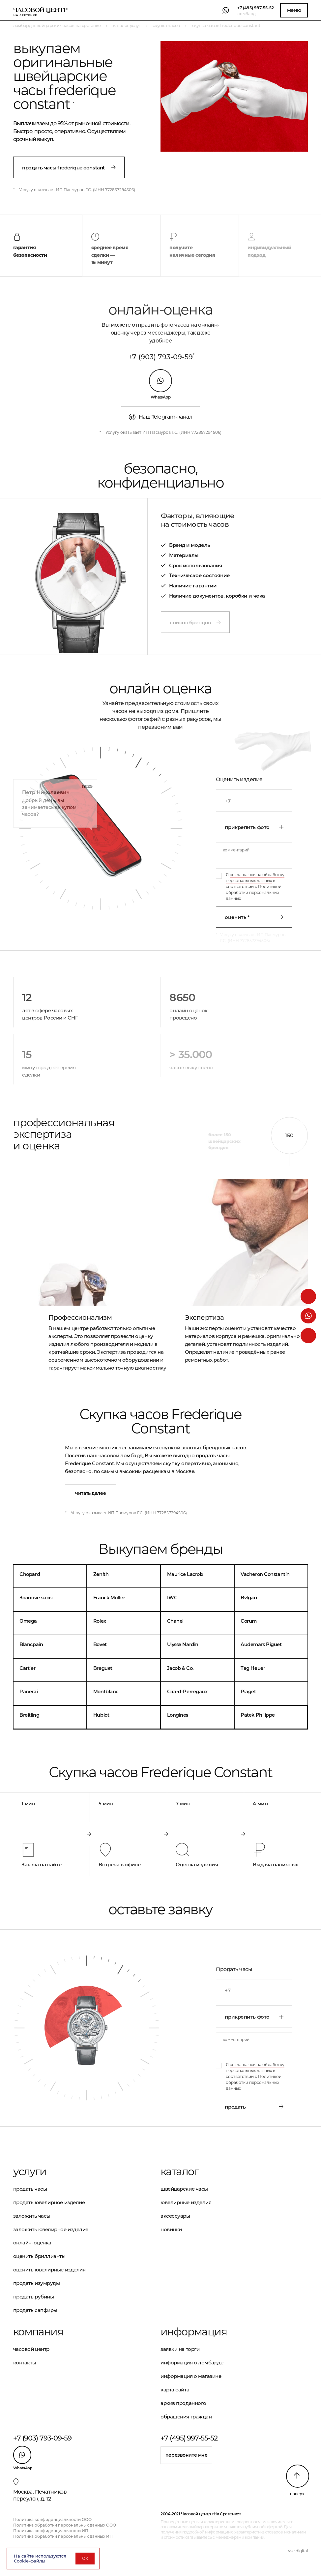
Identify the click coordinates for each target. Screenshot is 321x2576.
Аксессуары (175, 2216)
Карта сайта (174, 2389)
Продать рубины (33, 2297)
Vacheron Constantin (265, 1574)
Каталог (179, 2171)
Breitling (29, 1715)
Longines (178, 1715)
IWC (172, 1598)
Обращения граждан (186, 2416)
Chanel (175, 1621)
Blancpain (31, 1644)
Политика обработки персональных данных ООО (64, 2525)
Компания (38, 2331)
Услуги (29, 2171)
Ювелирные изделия (185, 2202)
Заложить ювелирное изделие (50, 2229)
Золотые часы (36, 1598)
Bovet (100, 1644)
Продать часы (30, 2189)
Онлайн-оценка (32, 2242)
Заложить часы (31, 2216)
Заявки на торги (179, 2349)
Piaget (248, 1692)
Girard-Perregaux (187, 1692)
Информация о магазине (190, 2376)
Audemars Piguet (261, 1644)
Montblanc (105, 1692)
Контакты (24, 2362)
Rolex (99, 1621)
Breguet (102, 1668)
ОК (85, 2558)
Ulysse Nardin (182, 1644)
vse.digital (298, 2551)
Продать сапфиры (35, 2310)
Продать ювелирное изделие (49, 2202)
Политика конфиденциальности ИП (50, 2531)
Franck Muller (109, 1598)
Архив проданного (183, 2403)
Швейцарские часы (184, 2189)
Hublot (101, 1715)
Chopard (29, 1574)
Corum (249, 1621)
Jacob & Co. (180, 1668)
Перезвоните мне (186, 2455)
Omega (28, 1621)
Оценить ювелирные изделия (49, 2269)
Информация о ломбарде (191, 2362)
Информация (193, 2331)
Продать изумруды (36, 2283)
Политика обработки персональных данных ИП (63, 2536)
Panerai (28, 1692)
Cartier (27, 1668)
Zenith (100, 1574)
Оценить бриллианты (39, 2256)
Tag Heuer (253, 1668)
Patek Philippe (258, 1715)
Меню (294, 10)
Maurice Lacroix (185, 1574)
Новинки (171, 2229)
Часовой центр (31, 2349)
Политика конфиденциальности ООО (52, 2519)
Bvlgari (249, 1598)
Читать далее (90, 1493)
